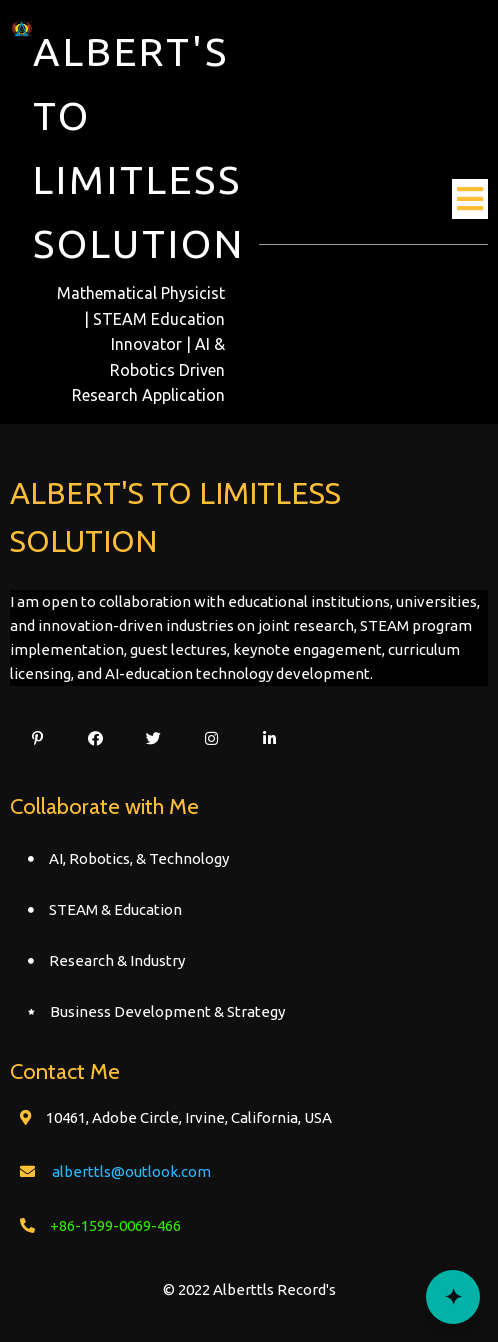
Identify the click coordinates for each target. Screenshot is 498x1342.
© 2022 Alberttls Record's (249, 1289)
